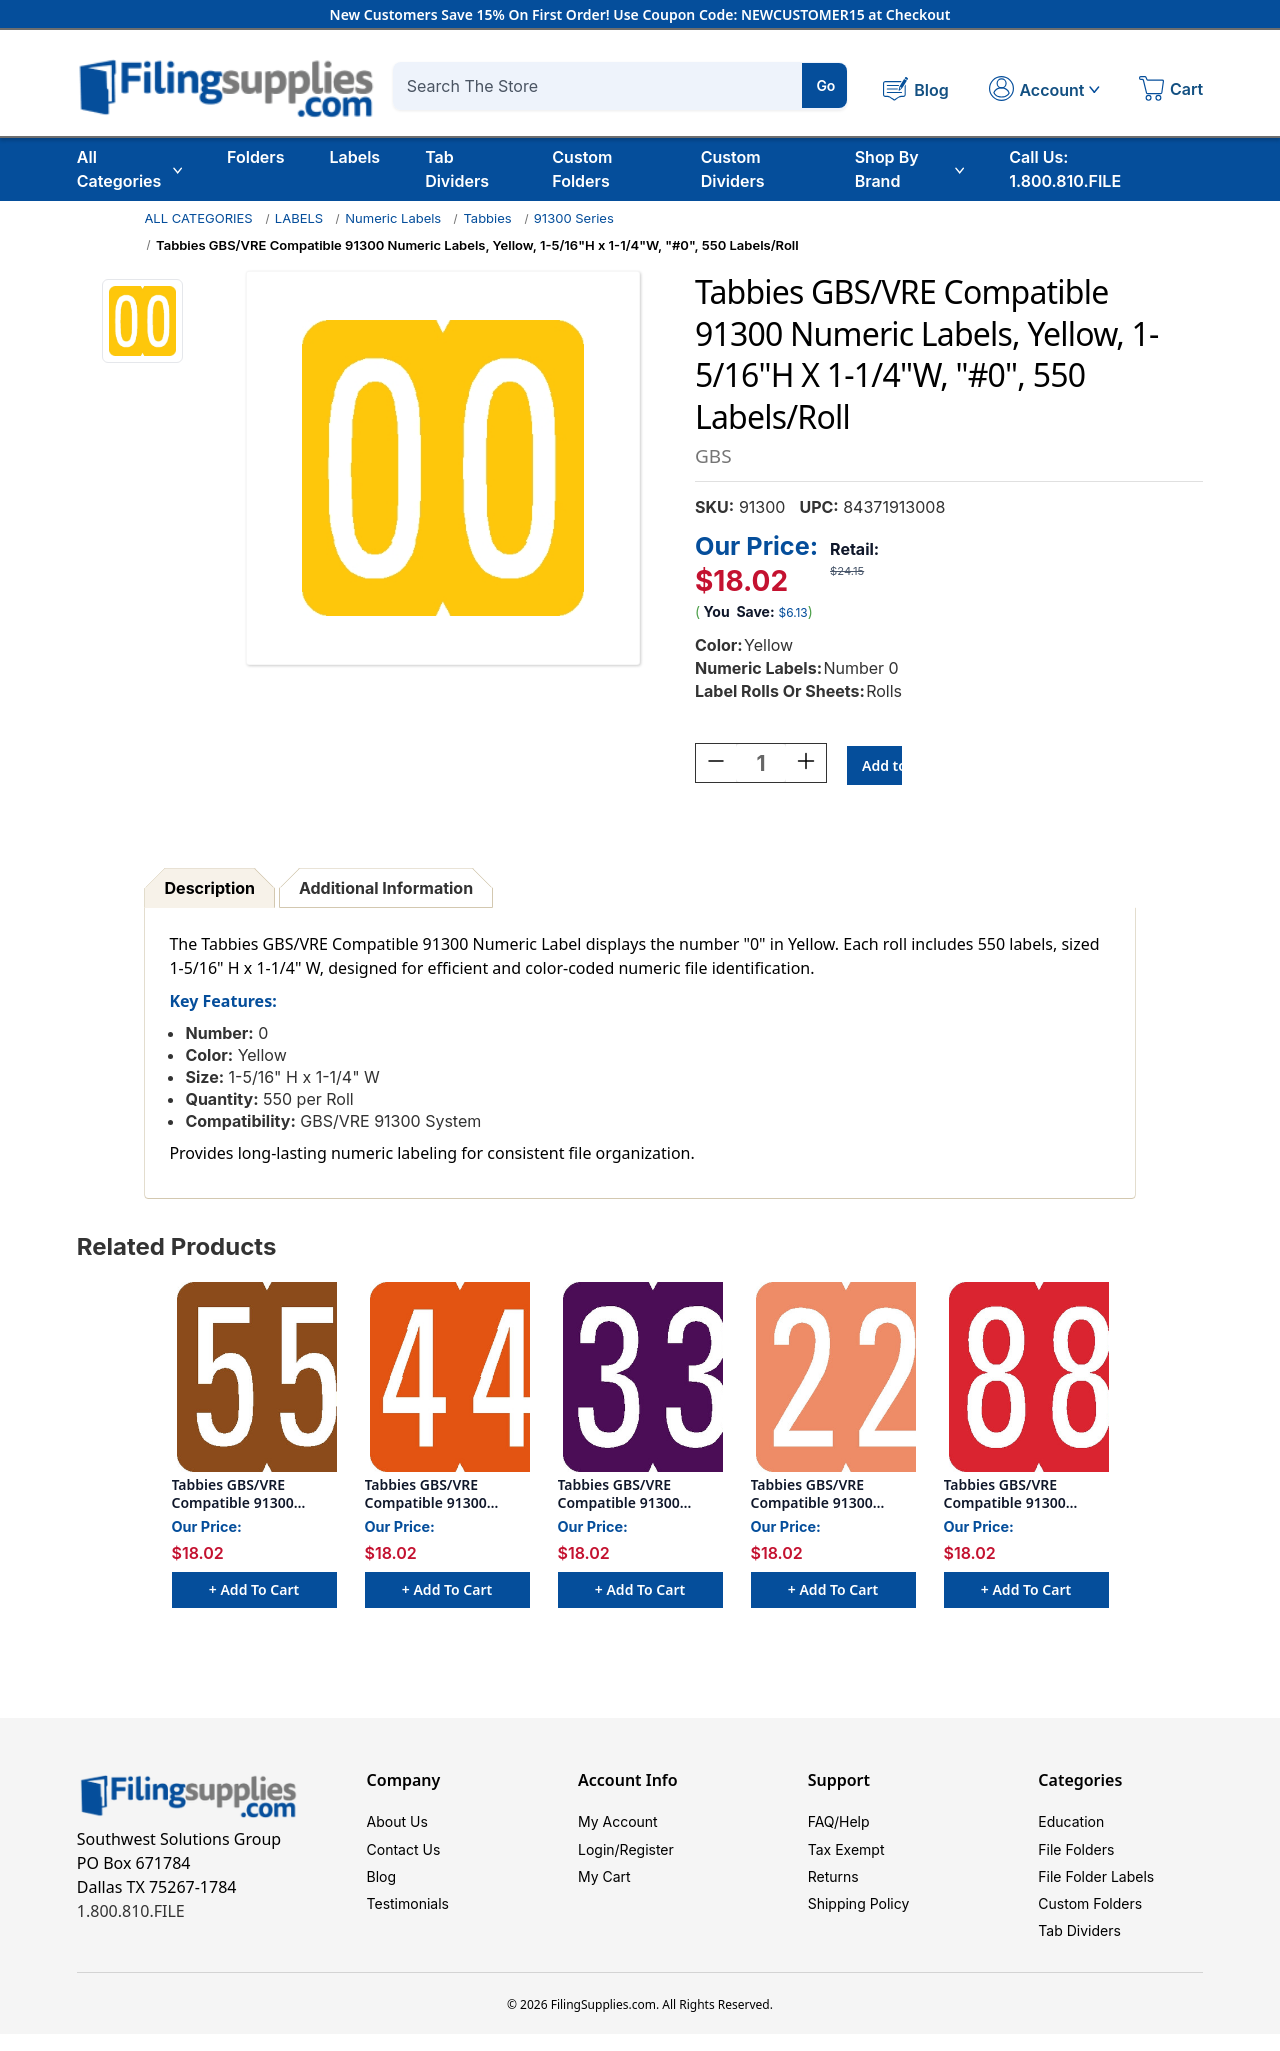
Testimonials (408, 1915)
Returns (833, 1885)
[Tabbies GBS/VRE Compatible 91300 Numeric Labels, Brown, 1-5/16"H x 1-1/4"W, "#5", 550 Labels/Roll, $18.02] (254, 1380)
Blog (382, 1885)
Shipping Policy (859, 1915)
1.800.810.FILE (131, 1914)
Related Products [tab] (177, 1249)
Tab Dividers (457, 169)
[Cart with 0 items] (1171, 91)
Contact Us (404, 1855)
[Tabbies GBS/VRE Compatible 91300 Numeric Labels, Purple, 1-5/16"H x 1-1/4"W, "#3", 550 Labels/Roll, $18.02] (640, 1380)
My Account (618, 1825)
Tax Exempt (846, 1855)
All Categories (129, 169)
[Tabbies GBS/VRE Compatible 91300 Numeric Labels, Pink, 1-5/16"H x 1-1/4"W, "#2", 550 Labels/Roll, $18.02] (833, 1380)
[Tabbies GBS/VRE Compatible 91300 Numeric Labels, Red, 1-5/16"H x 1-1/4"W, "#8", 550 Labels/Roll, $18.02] (1026, 1380)
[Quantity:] (761, 766)
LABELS (299, 218)
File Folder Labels (1096, 1885)
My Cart (604, 1885)
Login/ (599, 1855)
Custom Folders (582, 169)
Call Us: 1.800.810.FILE (1065, 169)
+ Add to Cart (254, 1592)
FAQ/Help (839, 1825)
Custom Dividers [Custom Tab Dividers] (733, 169)
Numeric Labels (393, 218)
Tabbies (487, 218)
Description (210, 891)
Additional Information (386, 891)
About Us (397, 1825)
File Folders (1076, 1855)
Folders (255, 157)
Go (825, 85)
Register (647, 1855)
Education (1071, 1825)
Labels (354, 157)
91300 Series (574, 218)
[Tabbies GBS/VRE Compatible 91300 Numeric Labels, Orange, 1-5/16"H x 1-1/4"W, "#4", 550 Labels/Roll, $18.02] (447, 1380)
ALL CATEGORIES (198, 218)
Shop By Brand (910, 169)
